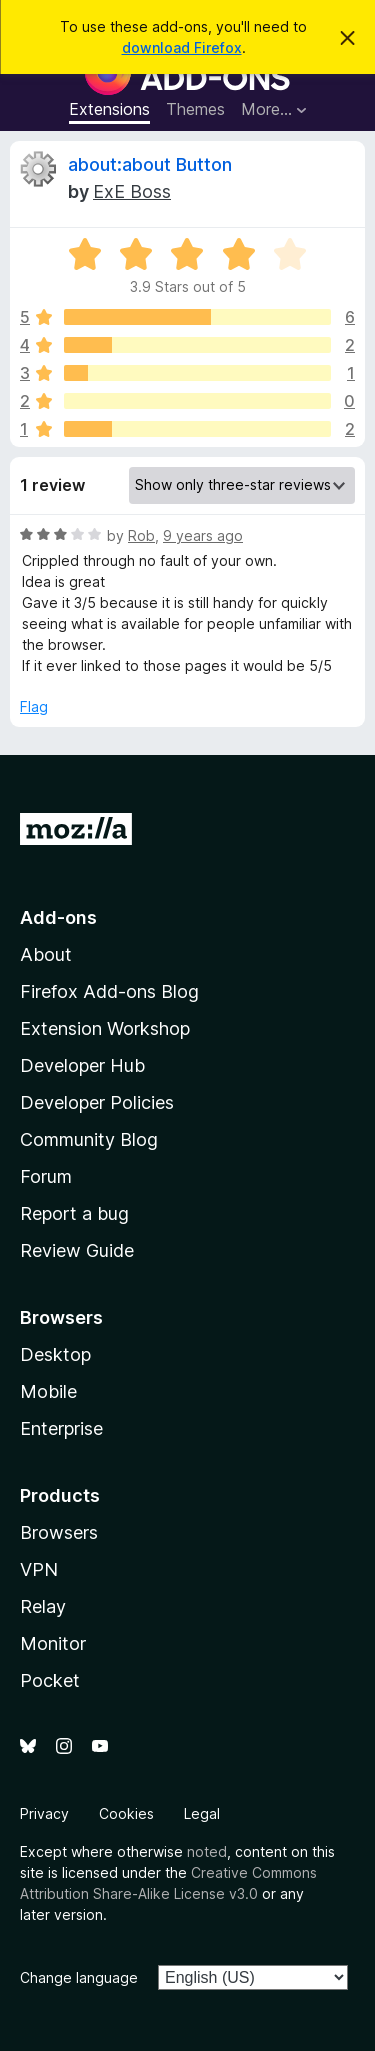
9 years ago (203, 535)
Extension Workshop (105, 1028)
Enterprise (61, 1428)
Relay (43, 1606)
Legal (202, 1813)
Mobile (48, 1391)
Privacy (44, 1813)
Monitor (53, 1643)
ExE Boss (132, 191)
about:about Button (150, 164)
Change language (79, 1977)
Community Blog (89, 1139)
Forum (46, 1176)
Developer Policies (97, 1102)
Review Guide (77, 1250)
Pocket (50, 1680)
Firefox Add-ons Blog (109, 991)
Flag (34, 706)
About (46, 954)
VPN (39, 1569)
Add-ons (58, 917)
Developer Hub (82, 1065)
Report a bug (74, 1213)
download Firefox (182, 47)
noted (207, 1851)
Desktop (55, 1354)
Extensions (109, 109)
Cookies (126, 1813)
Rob (141, 535)
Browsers (59, 1532)
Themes (195, 109)
